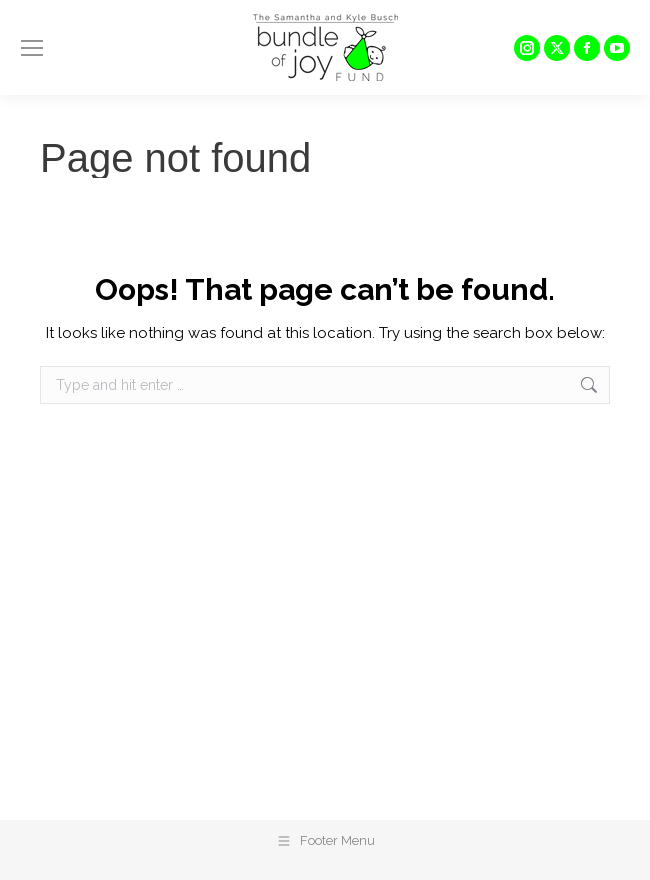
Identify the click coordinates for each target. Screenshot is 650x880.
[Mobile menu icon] (32, 48)
